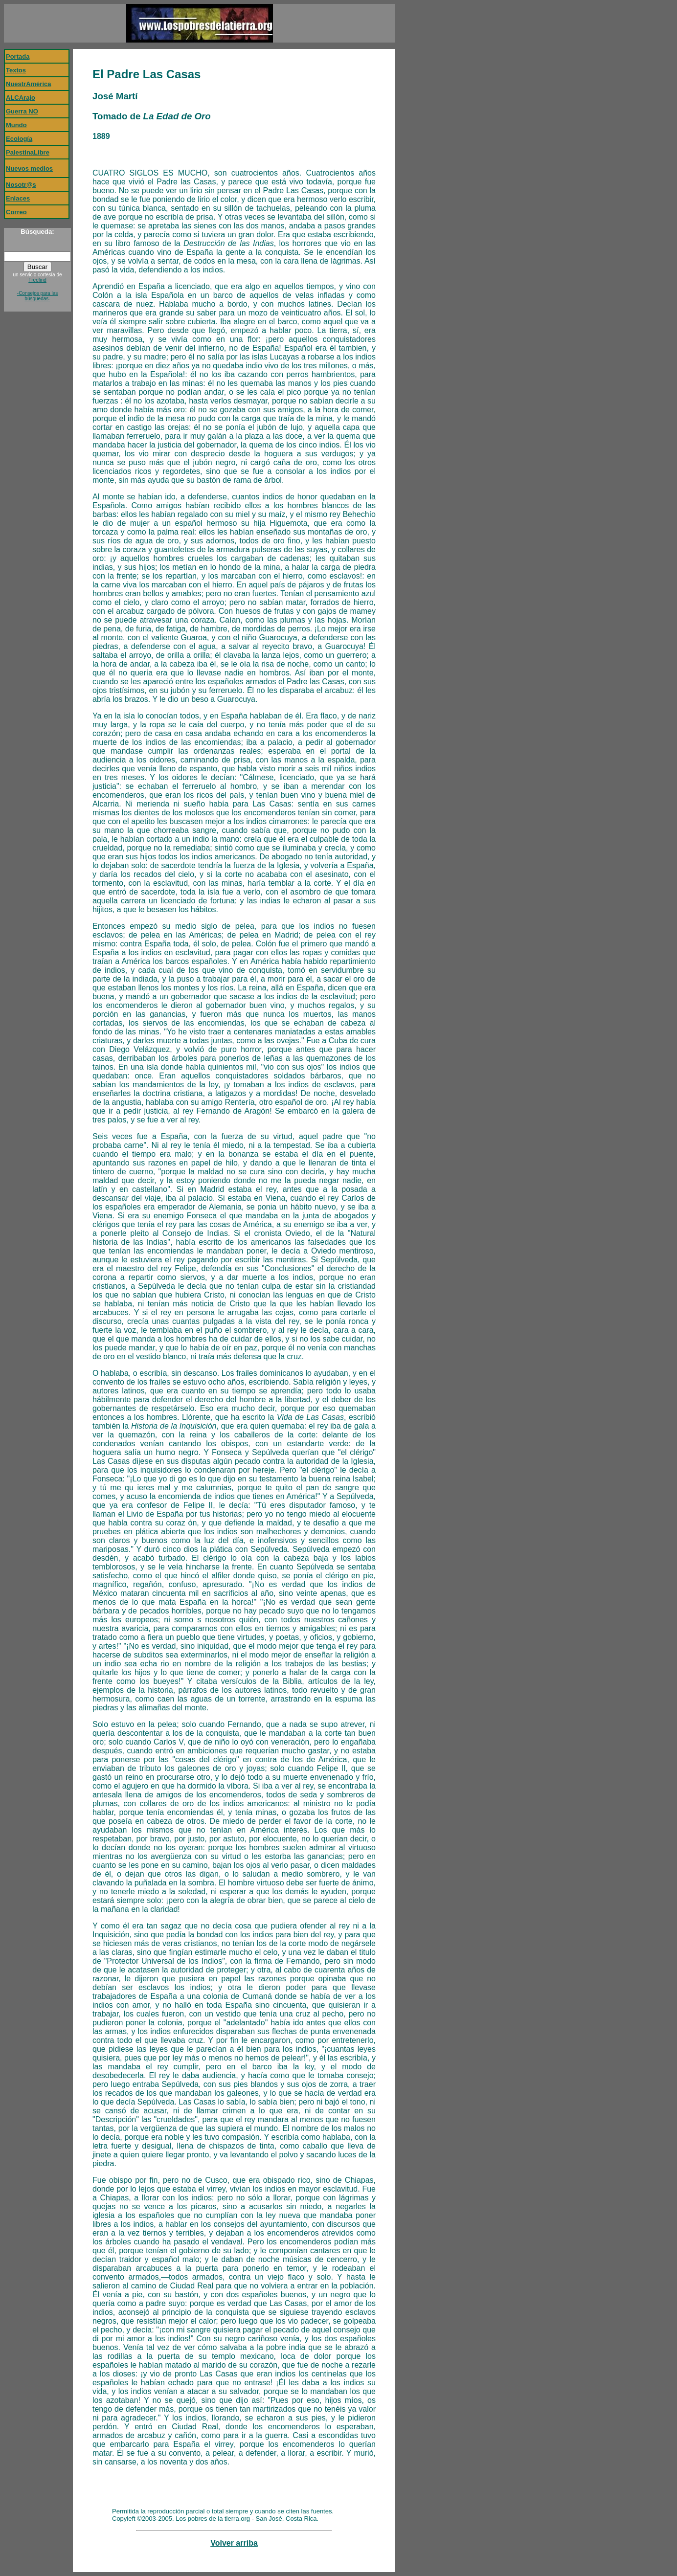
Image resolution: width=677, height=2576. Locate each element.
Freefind (37, 280)
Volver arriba (234, 2543)
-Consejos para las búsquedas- (37, 296)
